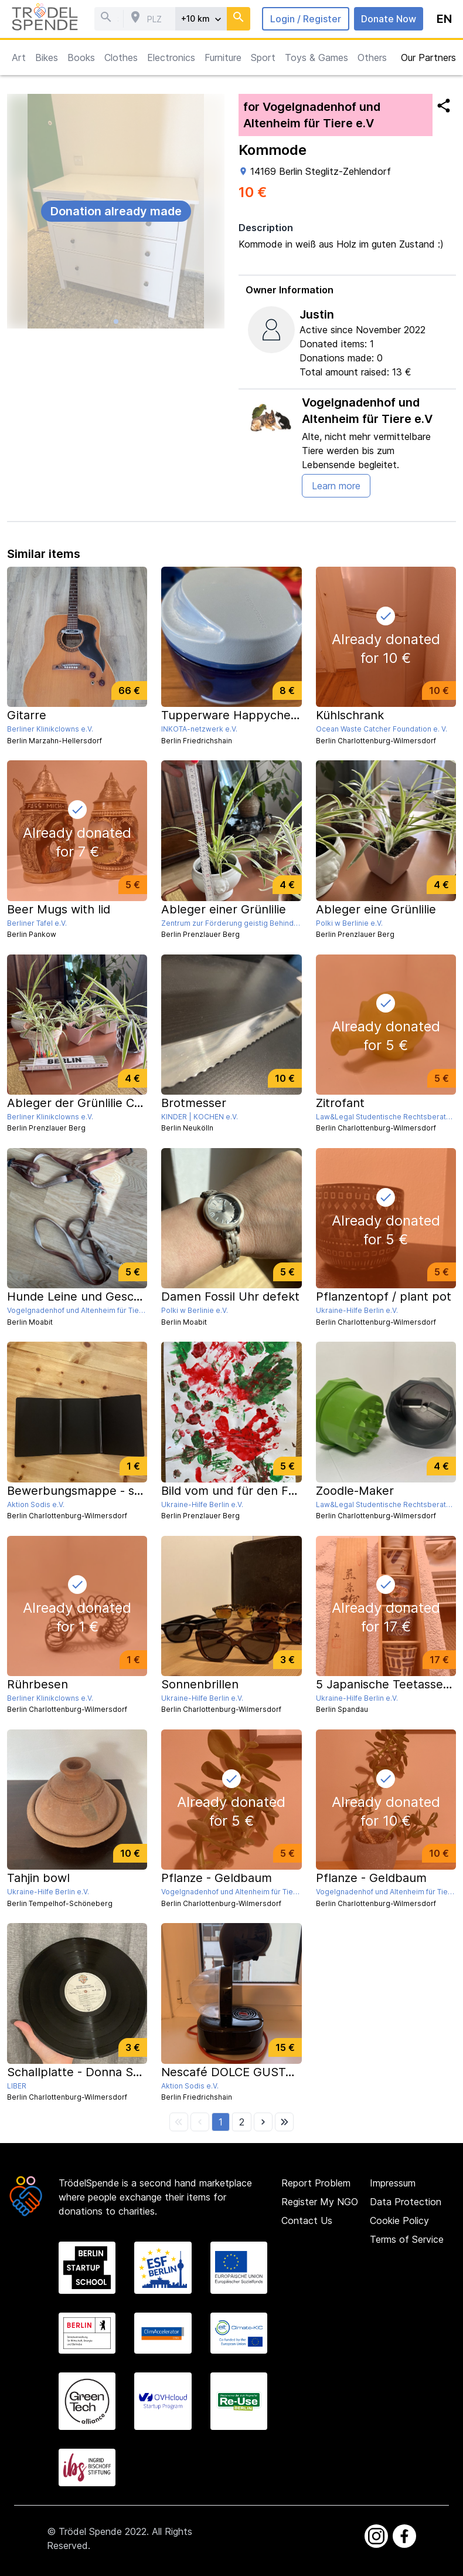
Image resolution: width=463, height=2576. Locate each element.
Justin (316, 314)
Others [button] (372, 57)
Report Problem (315, 2183)
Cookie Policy (399, 2220)
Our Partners (428, 57)
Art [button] (19, 57)
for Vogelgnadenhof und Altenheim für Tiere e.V (311, 115)
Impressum (393, 2183)
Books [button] (81, 57)
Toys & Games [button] (316, 57)
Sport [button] (263, 57)
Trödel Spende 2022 (103, 2531)
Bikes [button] (46, 57)
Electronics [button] (171, 57)
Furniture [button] (223, 57)
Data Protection (405, 2202)
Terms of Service (407, 2239)
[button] (221, 2122)
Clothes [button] (121, 57)
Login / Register (305, 19)
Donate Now (388, 19)
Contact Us (306, 2220)
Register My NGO (319, 2202)
